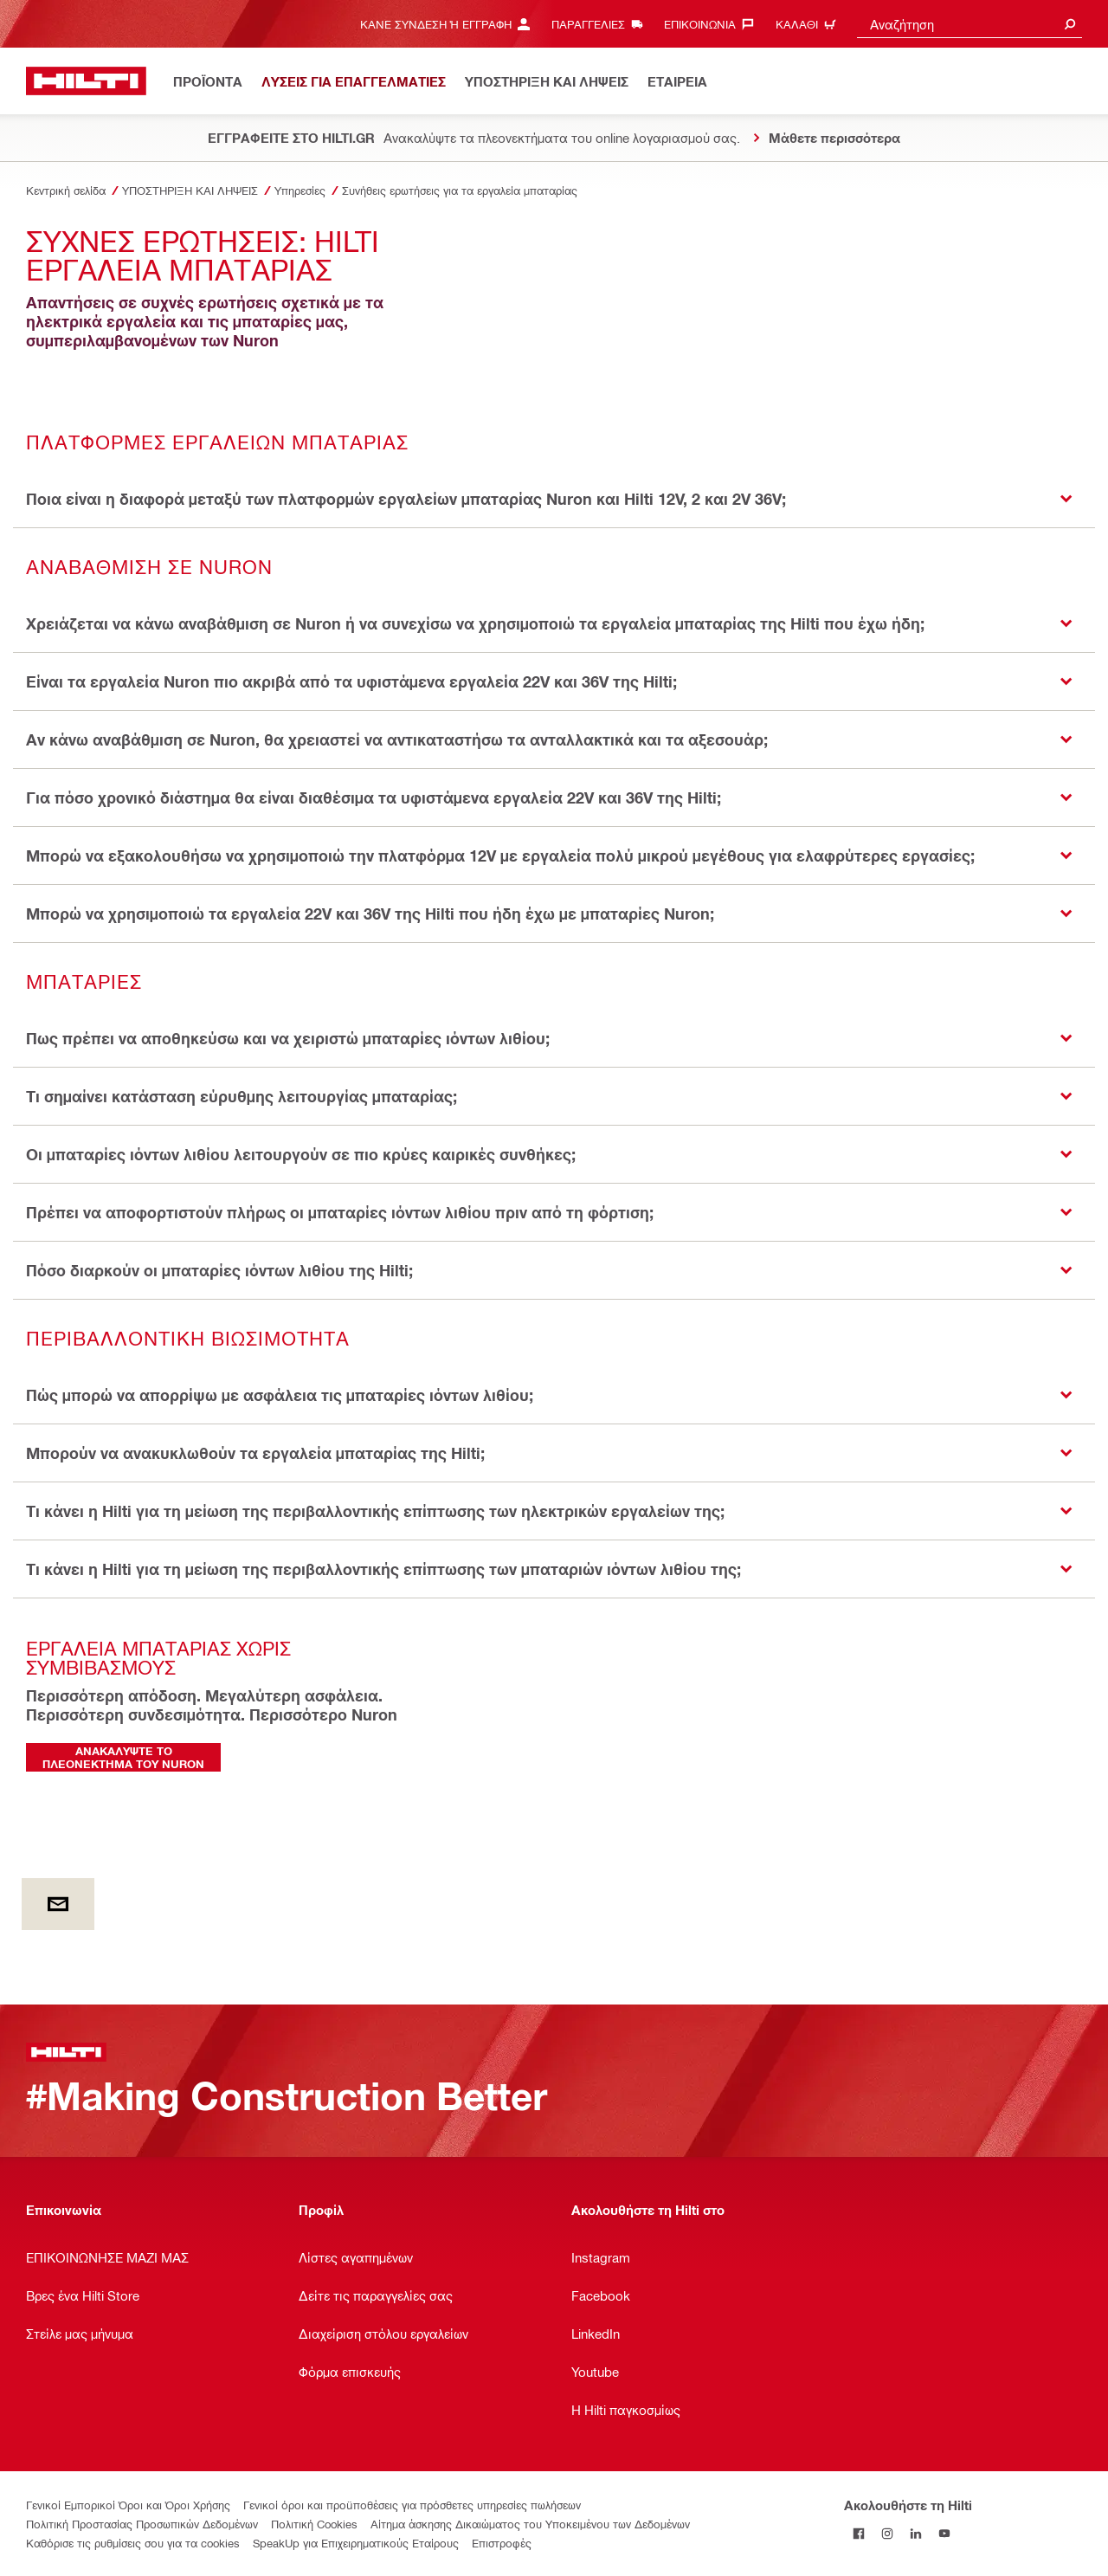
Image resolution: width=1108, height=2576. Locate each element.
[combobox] (969, 24)
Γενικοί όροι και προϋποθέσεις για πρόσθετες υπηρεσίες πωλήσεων (412, 2504)
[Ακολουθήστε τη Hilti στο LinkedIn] (915, 2533)
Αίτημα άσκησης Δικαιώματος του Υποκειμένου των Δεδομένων (530, 2523)
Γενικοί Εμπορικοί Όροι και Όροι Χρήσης (128, 2504)
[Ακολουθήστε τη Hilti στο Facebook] (858, 2533)
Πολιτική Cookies (314, 2523)
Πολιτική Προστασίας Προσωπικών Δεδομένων (142, 2523)
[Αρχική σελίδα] (86, 81)
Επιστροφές (501, 2542)
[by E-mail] (58, 1904)
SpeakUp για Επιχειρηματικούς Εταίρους (356, 2542)
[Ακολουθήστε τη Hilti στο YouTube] (944, 2533)
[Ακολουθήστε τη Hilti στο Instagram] (887, 2533)
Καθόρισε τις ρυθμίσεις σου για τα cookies (133, 2542)
